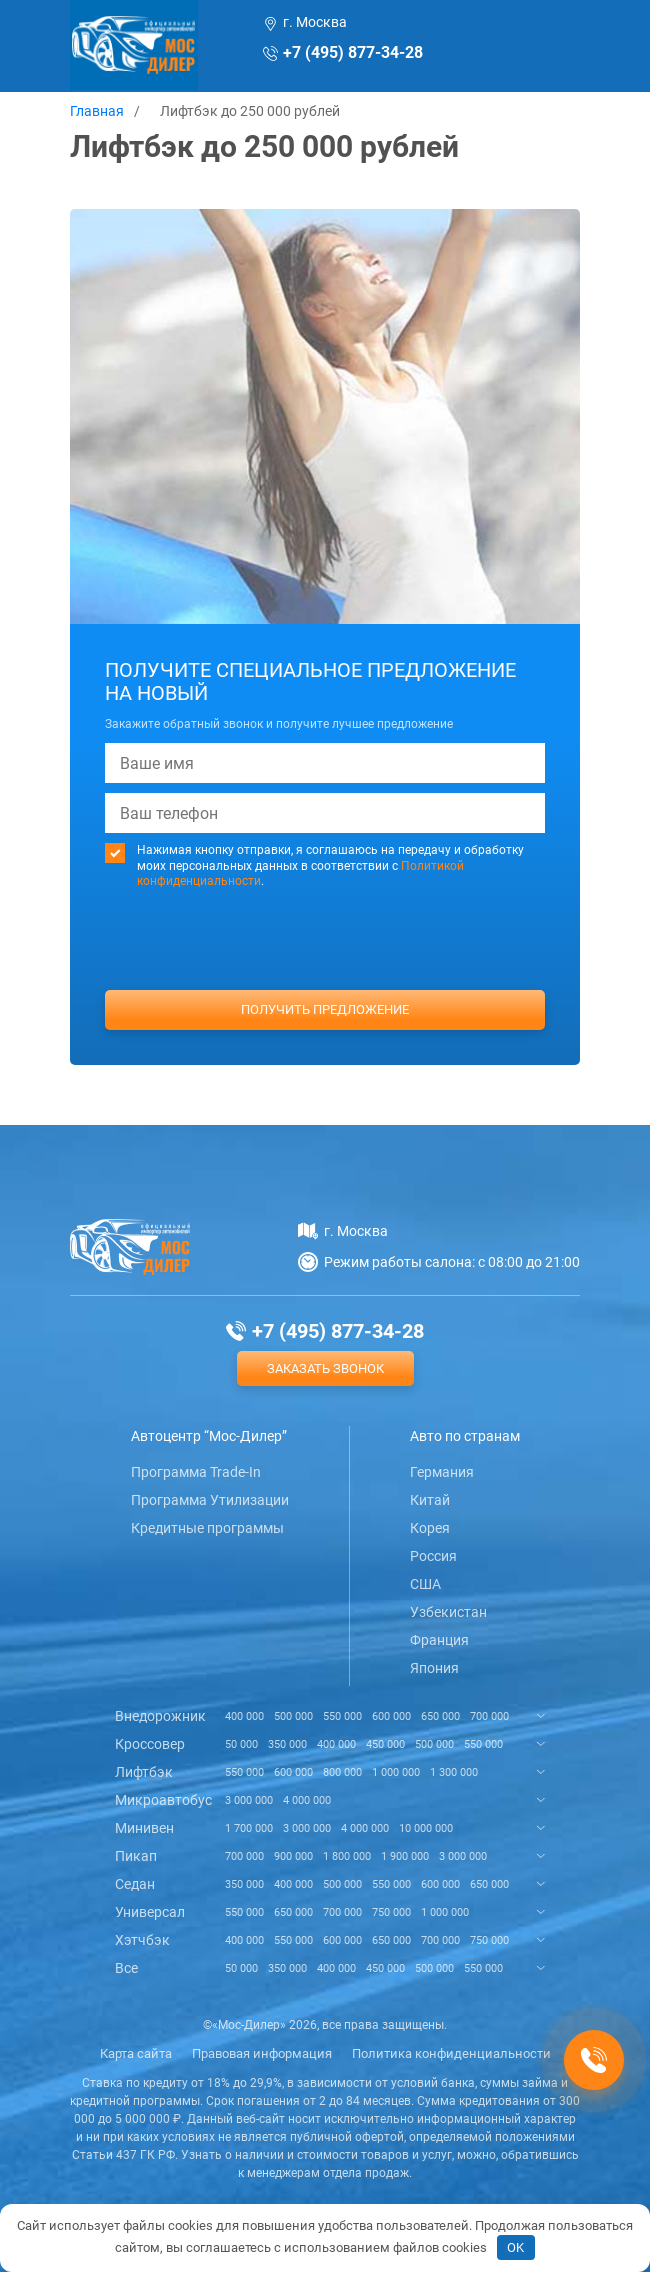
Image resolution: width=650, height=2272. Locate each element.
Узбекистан (448, 1612)
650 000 (440, 1716)
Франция (439, 1640)
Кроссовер (150, 1744)
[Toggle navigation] (552, 47)
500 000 (293, 1716)
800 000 (342, 1772)
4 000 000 (307, 1800)
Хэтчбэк (142, 1940)
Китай (430, 1500)
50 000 (241, 1744)
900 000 (293, 1856)
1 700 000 (249, 1828)
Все (126, 1968)
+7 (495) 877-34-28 (353, 52)
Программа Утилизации (210, 1500)
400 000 (244, 1716)
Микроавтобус (163, 1800)
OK (515, 2247)
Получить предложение (325, 1009)
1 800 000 (347, 1856)
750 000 (391, 1912)
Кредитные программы (207, 1528)
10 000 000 (426, 1828)
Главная (97, 111)
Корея (430, 1528)
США (425, 1584)
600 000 (391, 1716)
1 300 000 (454, 1772)
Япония (434, 1668)
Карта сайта (136, 2053)
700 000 (489, 1716)
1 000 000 (396, 1772)
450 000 (385, 1744)
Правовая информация (262, 2053)
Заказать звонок (325, 1368)
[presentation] (325, 977)
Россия (433, 1556)
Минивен (144, 1828)
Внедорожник (160, 1716)
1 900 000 (405, 1856)
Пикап (136, 1856)
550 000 (342, 1716)
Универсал (150, 1912)
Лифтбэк (144, 1772)
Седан (135, 1884)
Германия (442, 1472)
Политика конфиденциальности (451, 2053)
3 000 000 (249, 1800)
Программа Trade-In (196, 1472)
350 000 (287, 1744)
